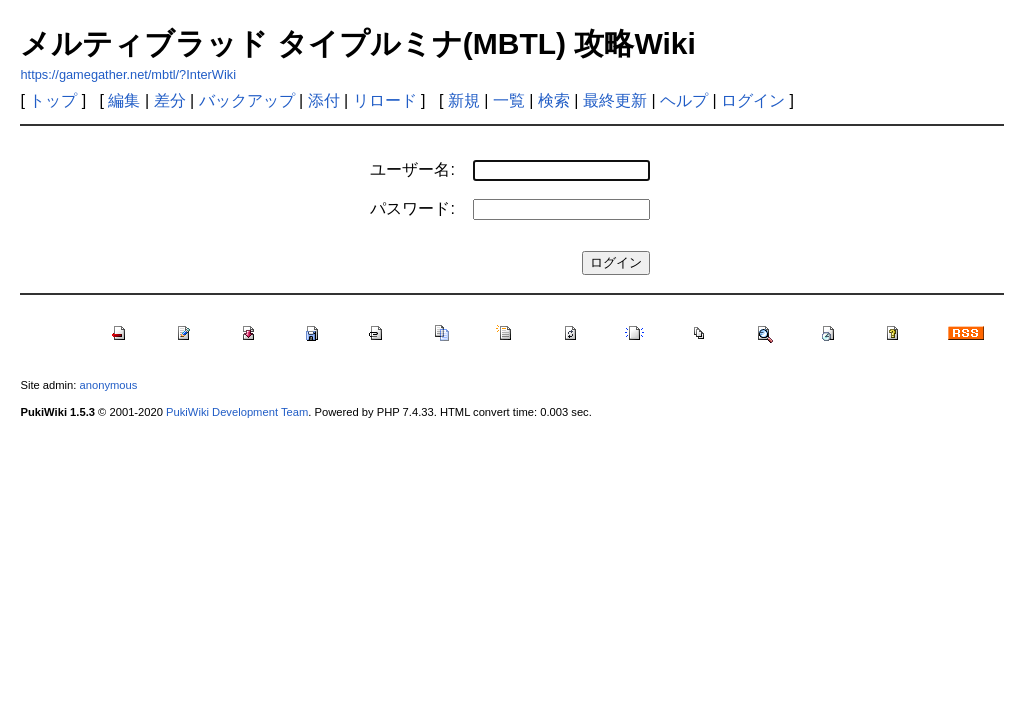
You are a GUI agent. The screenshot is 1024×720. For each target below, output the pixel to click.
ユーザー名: (412, 169)
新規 (464, 100)
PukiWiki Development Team (237, 412)
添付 (324, 100)
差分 (170, 100)
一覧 (509, 100)
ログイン (753, 100)
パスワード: (412, 208)
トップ (53, 100)
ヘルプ (684, 100)
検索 (554, 100)
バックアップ (247, 100)
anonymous (109, 385)
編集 (124, 100)
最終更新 (615, 100)
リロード (385, 100)
